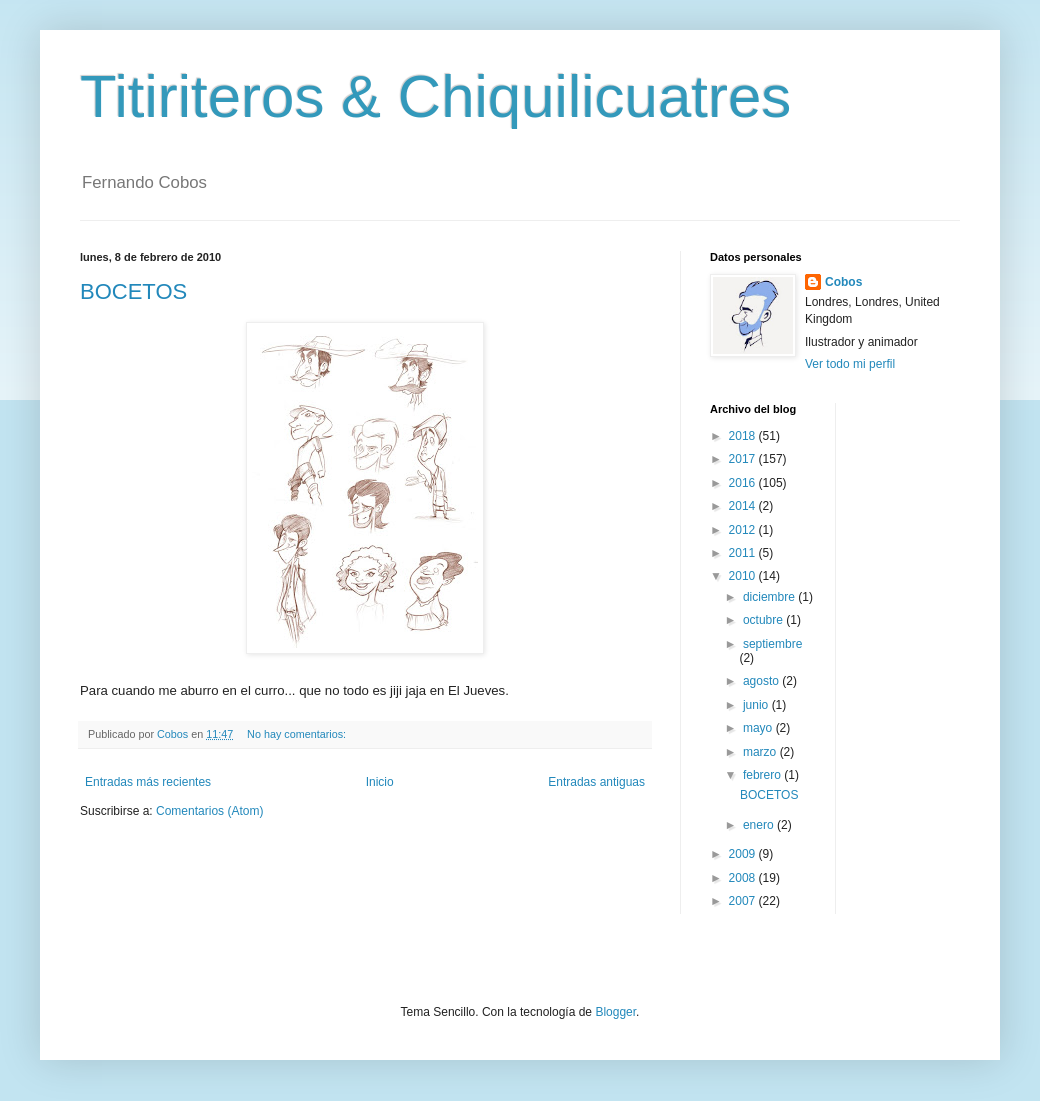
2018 (744, 436)
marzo (761, 752)
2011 (744, 553)
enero (760, 825)
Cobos (843, 282)
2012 (744, 530)
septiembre (772, 644)
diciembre (770, 597)
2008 (744, 878)
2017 (744, 459)
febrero (763, 775)
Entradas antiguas (596, 782)
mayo (759, 728)
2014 (744, 506)
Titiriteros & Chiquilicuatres (435, 96)
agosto (762, 681)
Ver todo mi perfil (850, 364)
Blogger (615, 1012)
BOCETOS (133, 291)
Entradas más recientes (148, 782)
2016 (744, 483)
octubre (764, 620)
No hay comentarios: (298, 734)
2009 (744, 854)
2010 (744, 576)
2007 (744, 901)
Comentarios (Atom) (209, 811)
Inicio (380, 782)
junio (757, 705)
